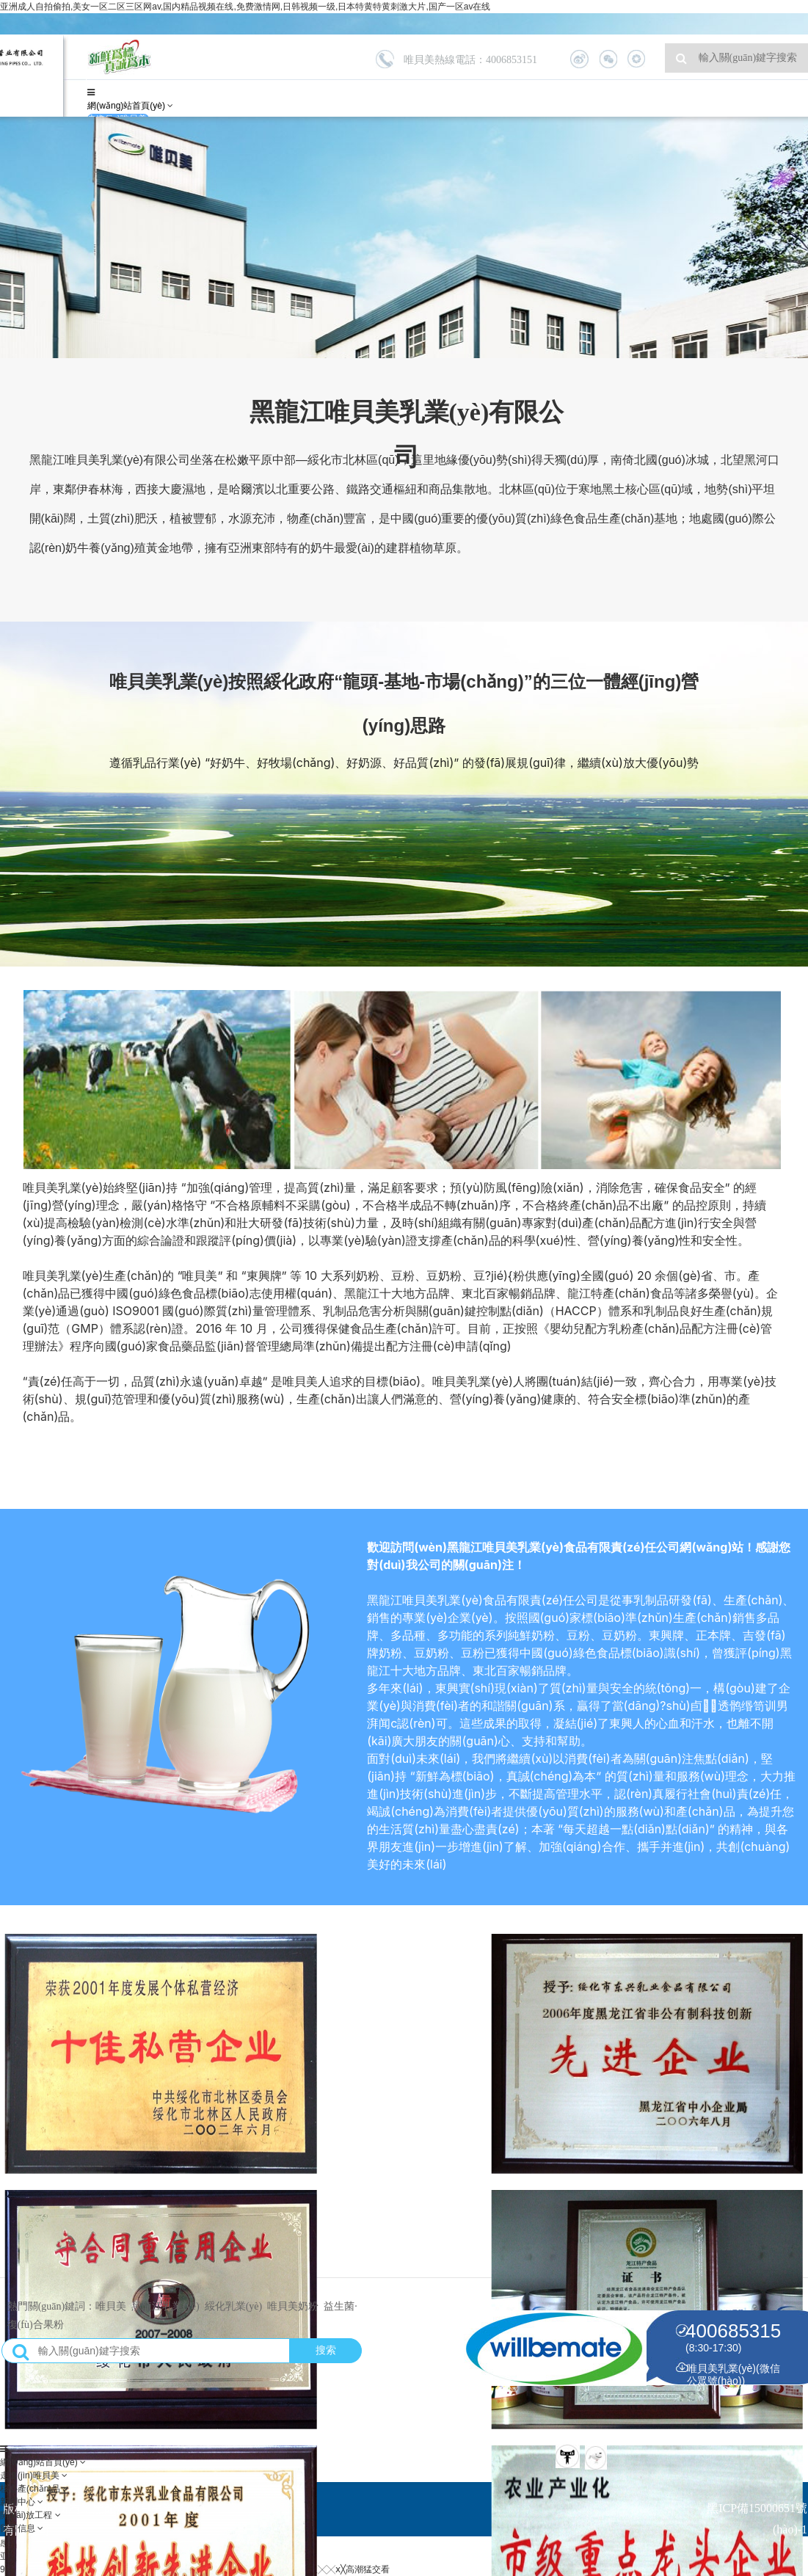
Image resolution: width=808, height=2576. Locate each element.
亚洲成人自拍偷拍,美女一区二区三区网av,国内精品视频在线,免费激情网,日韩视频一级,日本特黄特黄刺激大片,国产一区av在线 (245, 6)
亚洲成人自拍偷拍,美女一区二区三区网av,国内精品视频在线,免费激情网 (140, 2556)
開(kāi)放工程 (27, 2515)
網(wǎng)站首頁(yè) (127, 106)
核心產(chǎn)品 (31, 2489)
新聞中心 (18, 2502)
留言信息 (18, 2528)
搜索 (326, 2352)
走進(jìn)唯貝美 (31, 2475)
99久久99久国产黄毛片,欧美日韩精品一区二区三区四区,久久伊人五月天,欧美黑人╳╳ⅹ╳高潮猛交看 (195, 2569)
